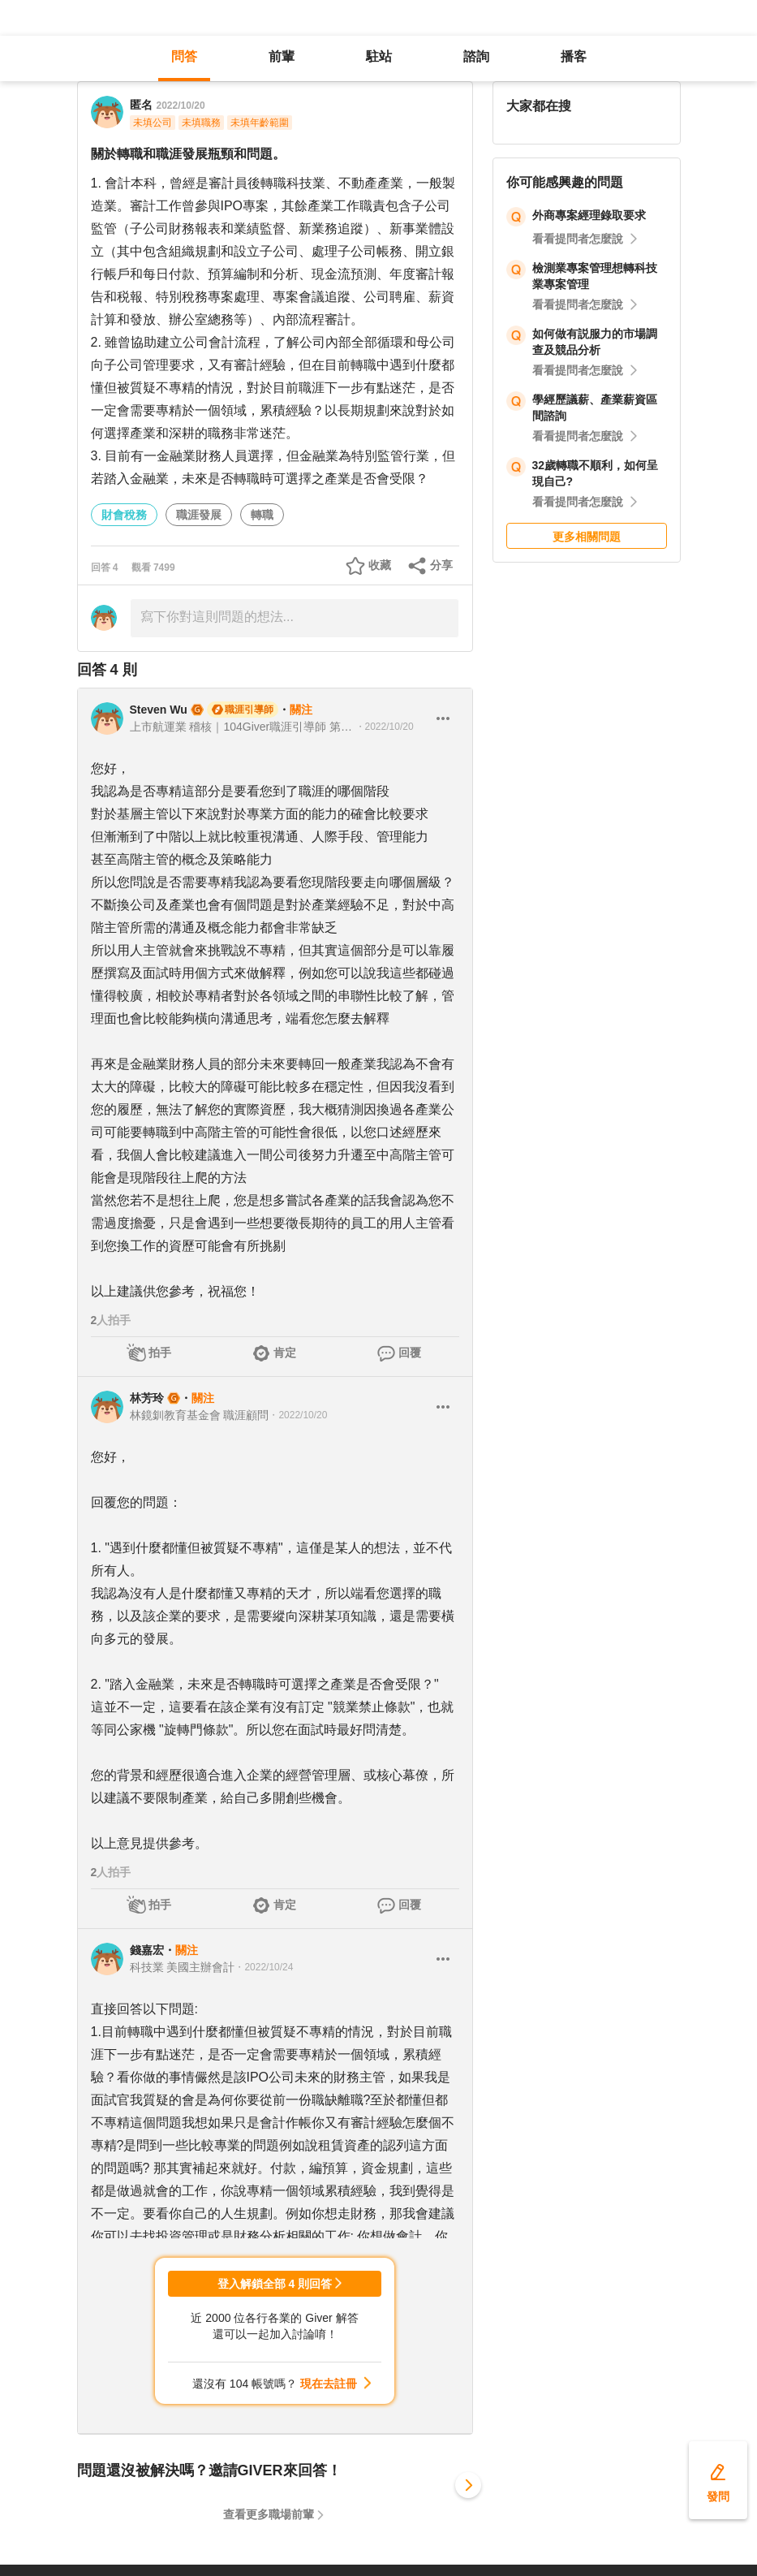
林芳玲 (147, 1398)
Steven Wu (158, 709)
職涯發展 (199, 514)
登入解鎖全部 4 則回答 (275, 2283)
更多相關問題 (587, 536)
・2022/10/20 (384, 726)
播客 (574, 56)
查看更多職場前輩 (268, 2514)
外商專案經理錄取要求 (589, 215)
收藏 (379, 565)
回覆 (409, 1352)
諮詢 (476, 56)
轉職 (262, 514)
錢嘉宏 (147, 1950)
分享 (441, 565)
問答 (184, 56)
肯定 (284, 1352)
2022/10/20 (181, 105)
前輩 (282, 56)
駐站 (379, 56)
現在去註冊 (328, 2383)
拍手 (159, 1352)
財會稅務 (124, 514)
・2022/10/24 (263, 1967)
